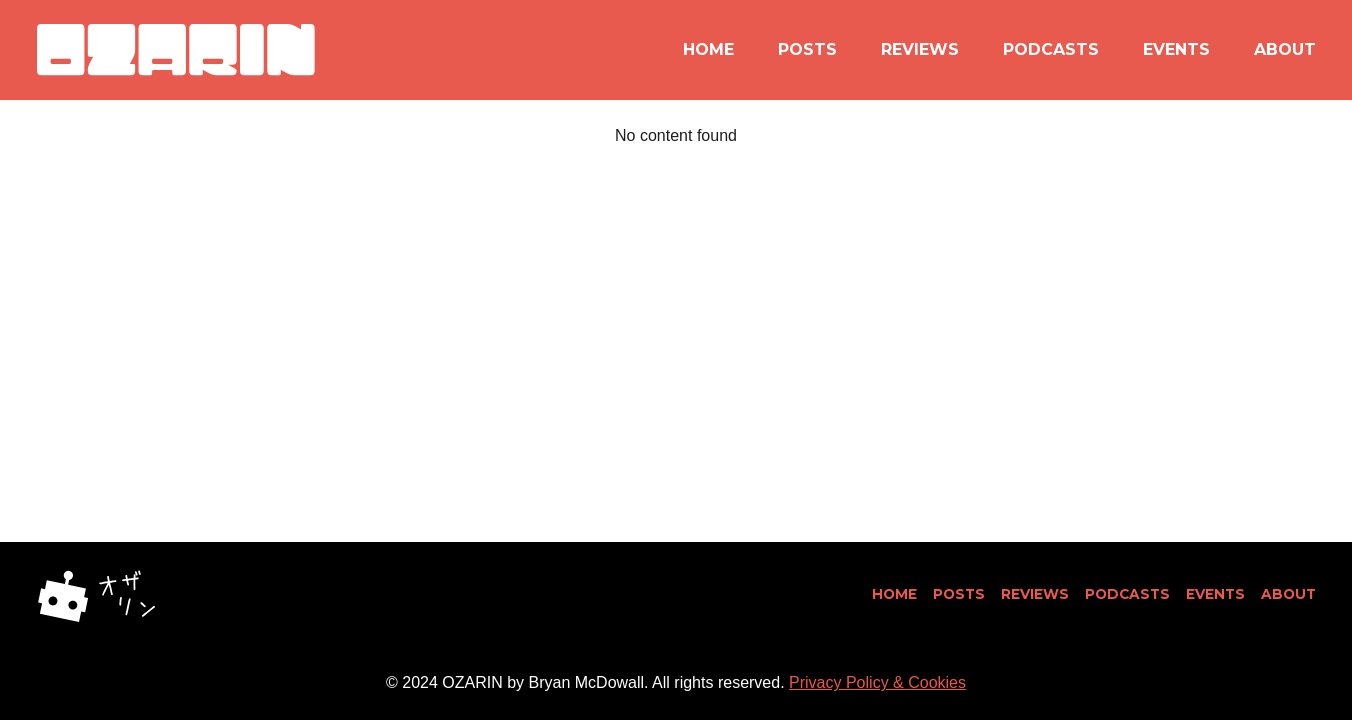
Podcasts (1051, 49)
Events (1176, 49)
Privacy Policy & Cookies (877, 682)
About (1285, 49)
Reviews (920, 49)
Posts (807, 49)
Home (708, 49)
